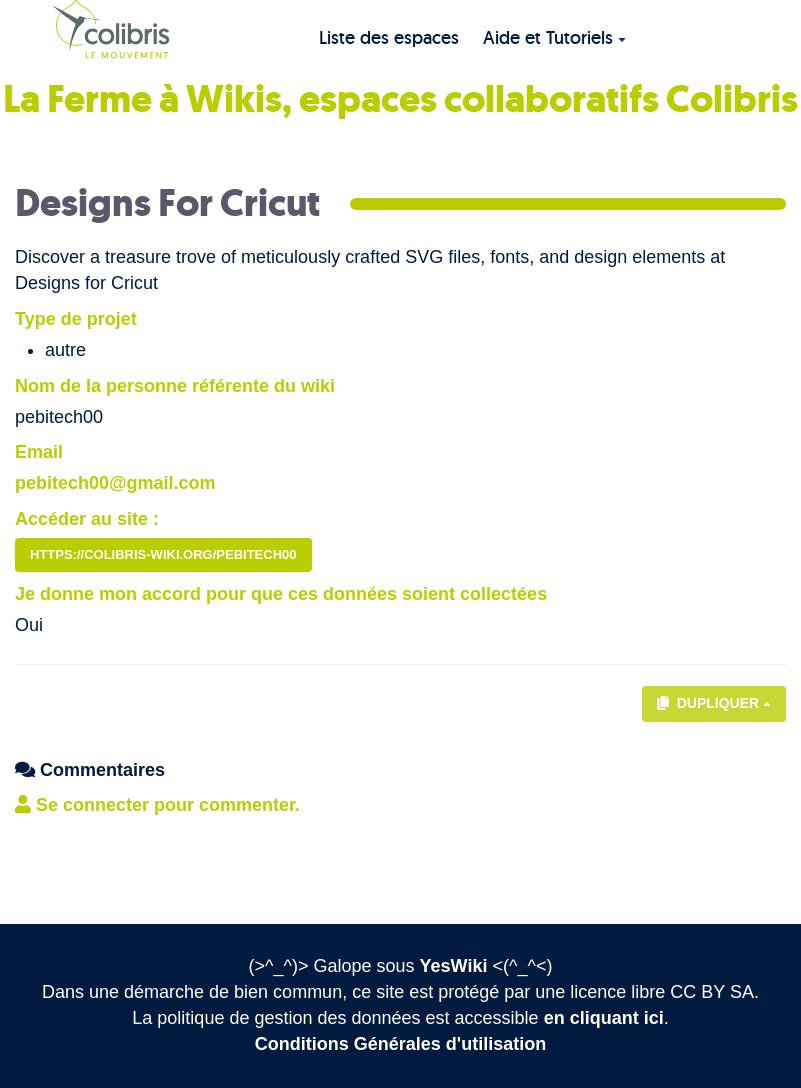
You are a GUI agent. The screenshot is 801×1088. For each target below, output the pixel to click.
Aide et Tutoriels (554, 37)
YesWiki (454, 966)
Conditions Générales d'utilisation (400, 1044)
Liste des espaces (389, 37)
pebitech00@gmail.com (115, 483)
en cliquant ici (604, 1018)
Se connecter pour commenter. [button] (157, 805)
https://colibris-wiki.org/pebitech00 (163, 554)
